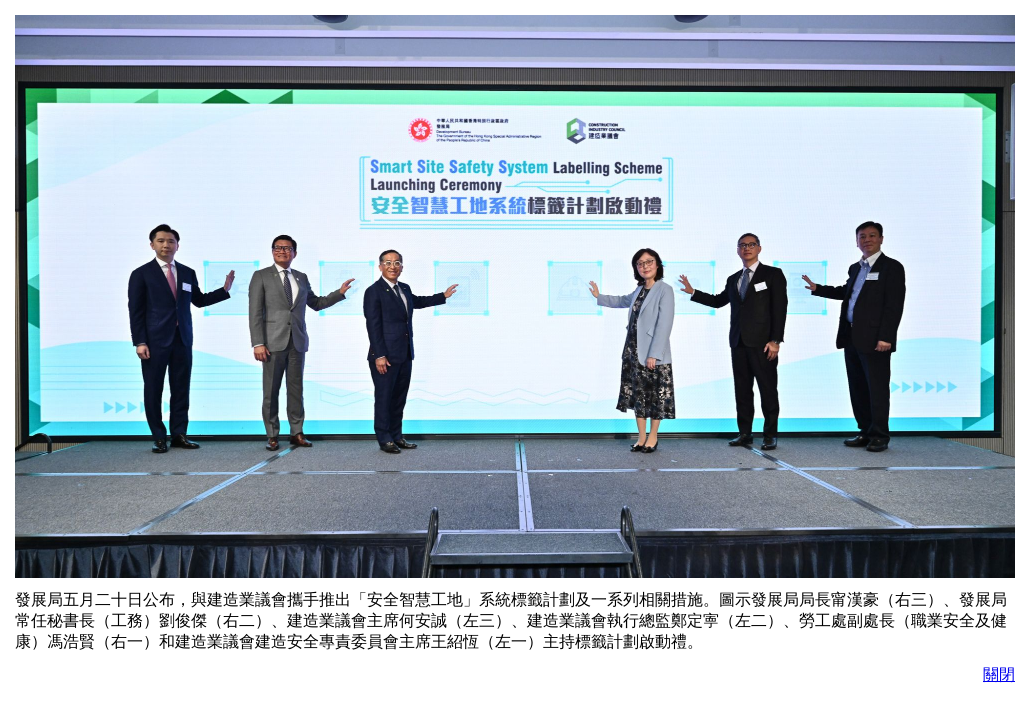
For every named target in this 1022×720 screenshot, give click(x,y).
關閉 (999, 674)
